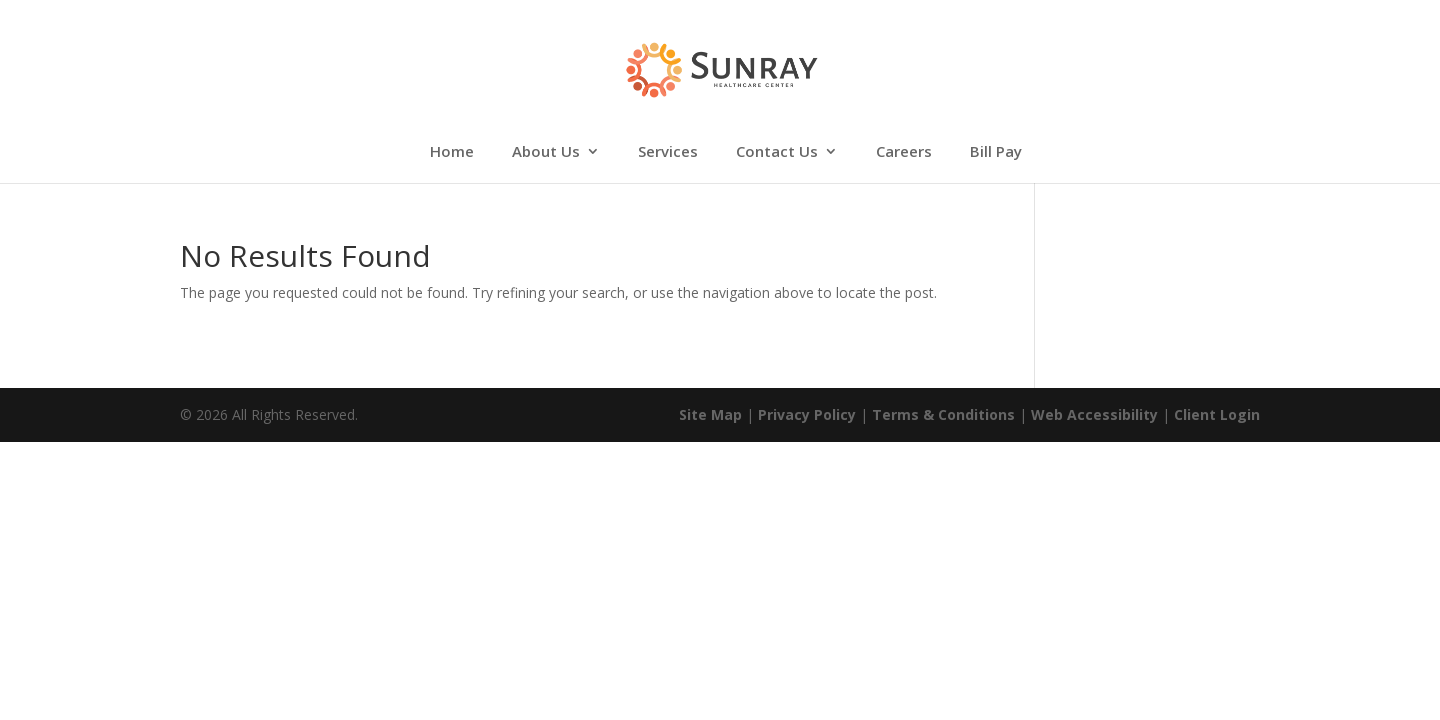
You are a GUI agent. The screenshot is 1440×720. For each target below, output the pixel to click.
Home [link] (452, 152)
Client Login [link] (1217, 414)
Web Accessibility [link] (1094, 414)
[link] (721, 68)
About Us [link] (546, 152)
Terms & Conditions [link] (943, 414)
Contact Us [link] (777, 152)
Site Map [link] (710, 414)
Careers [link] (904, 152)
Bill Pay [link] (996, 152)
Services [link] (668, 152)
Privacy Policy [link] (807, 414)
